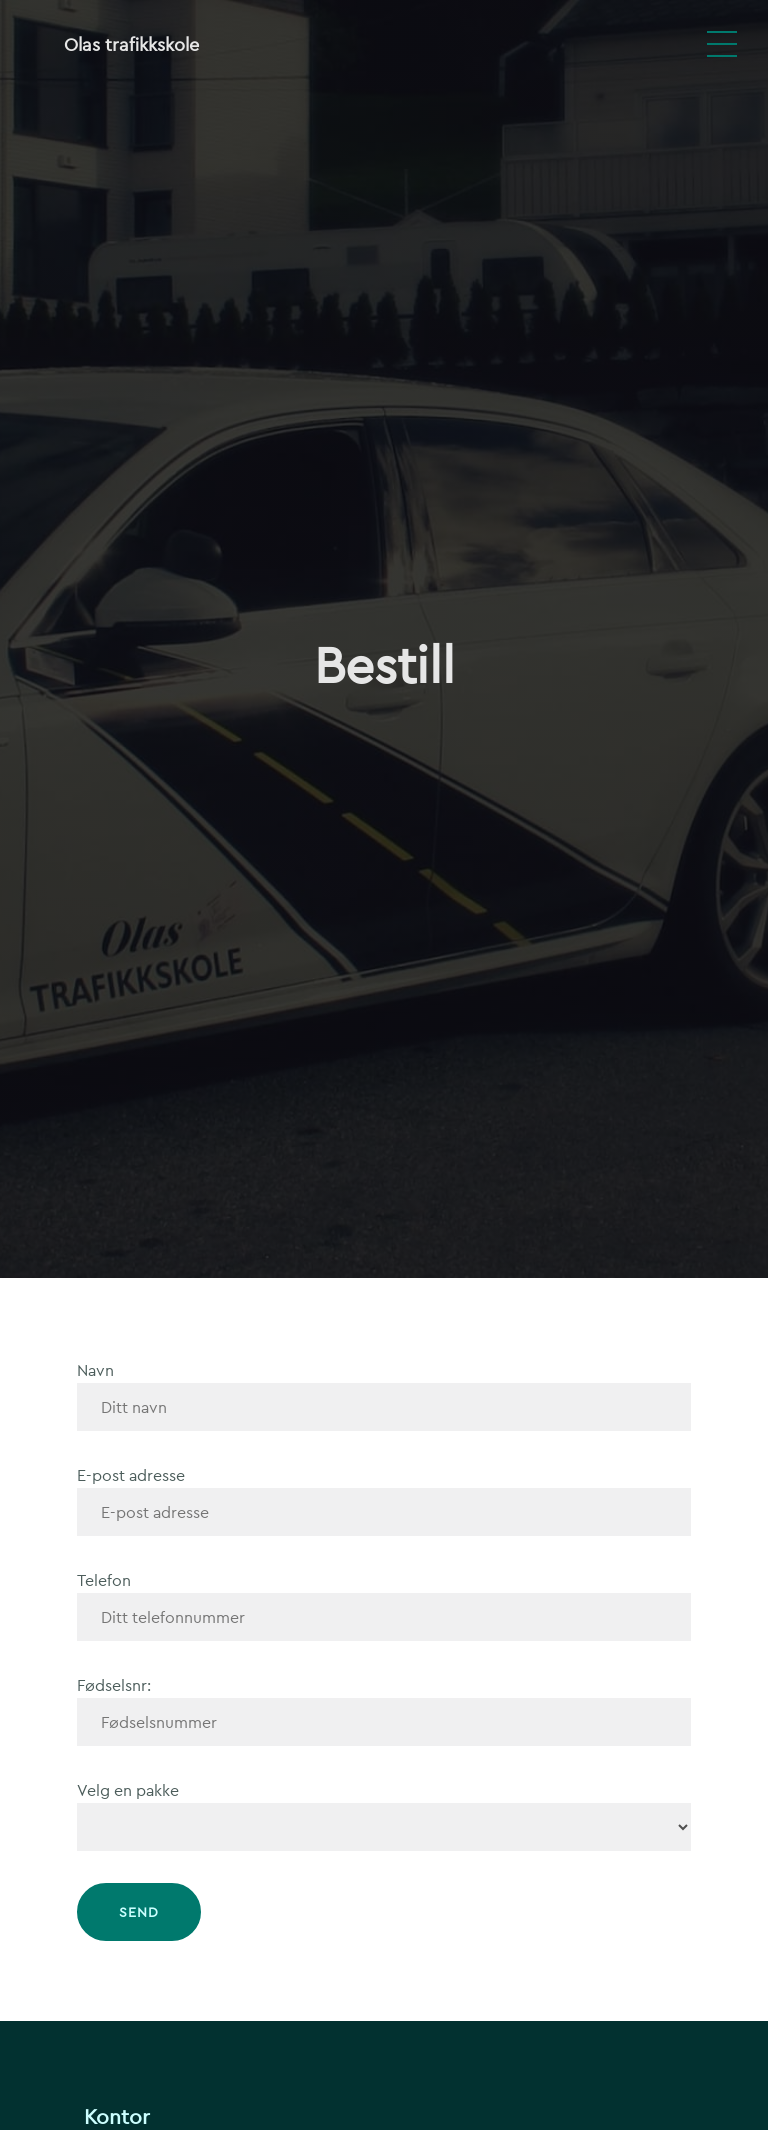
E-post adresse (131, 1475)
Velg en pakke (128, 1790)
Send (139, 1912)
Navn (95, 1370)
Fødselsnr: (114, 1685)
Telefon (104, 1580)
